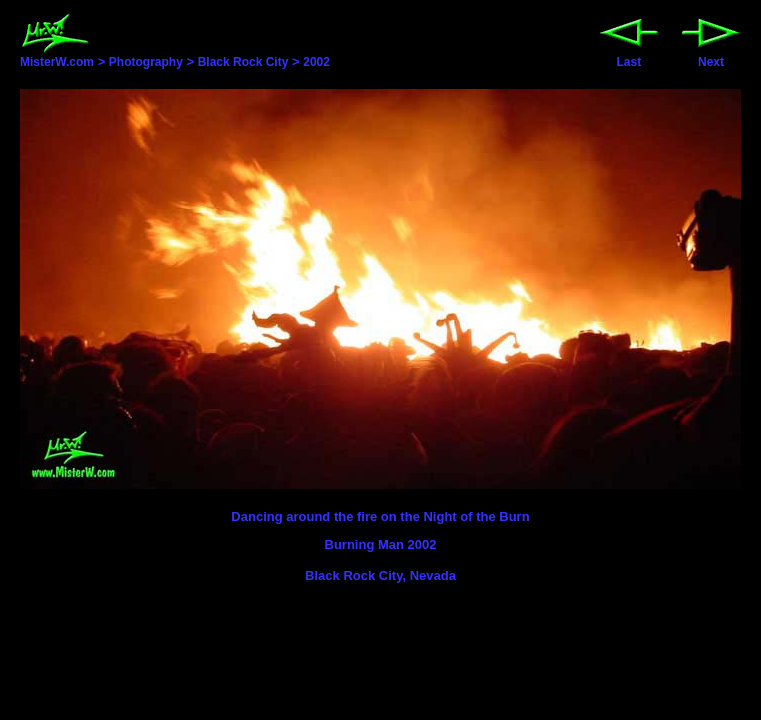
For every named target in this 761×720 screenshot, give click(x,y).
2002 (316, 62)
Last (629, 56)
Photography (146, 62)
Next (711, 56)
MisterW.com (57, 56)
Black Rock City (243, 62)
